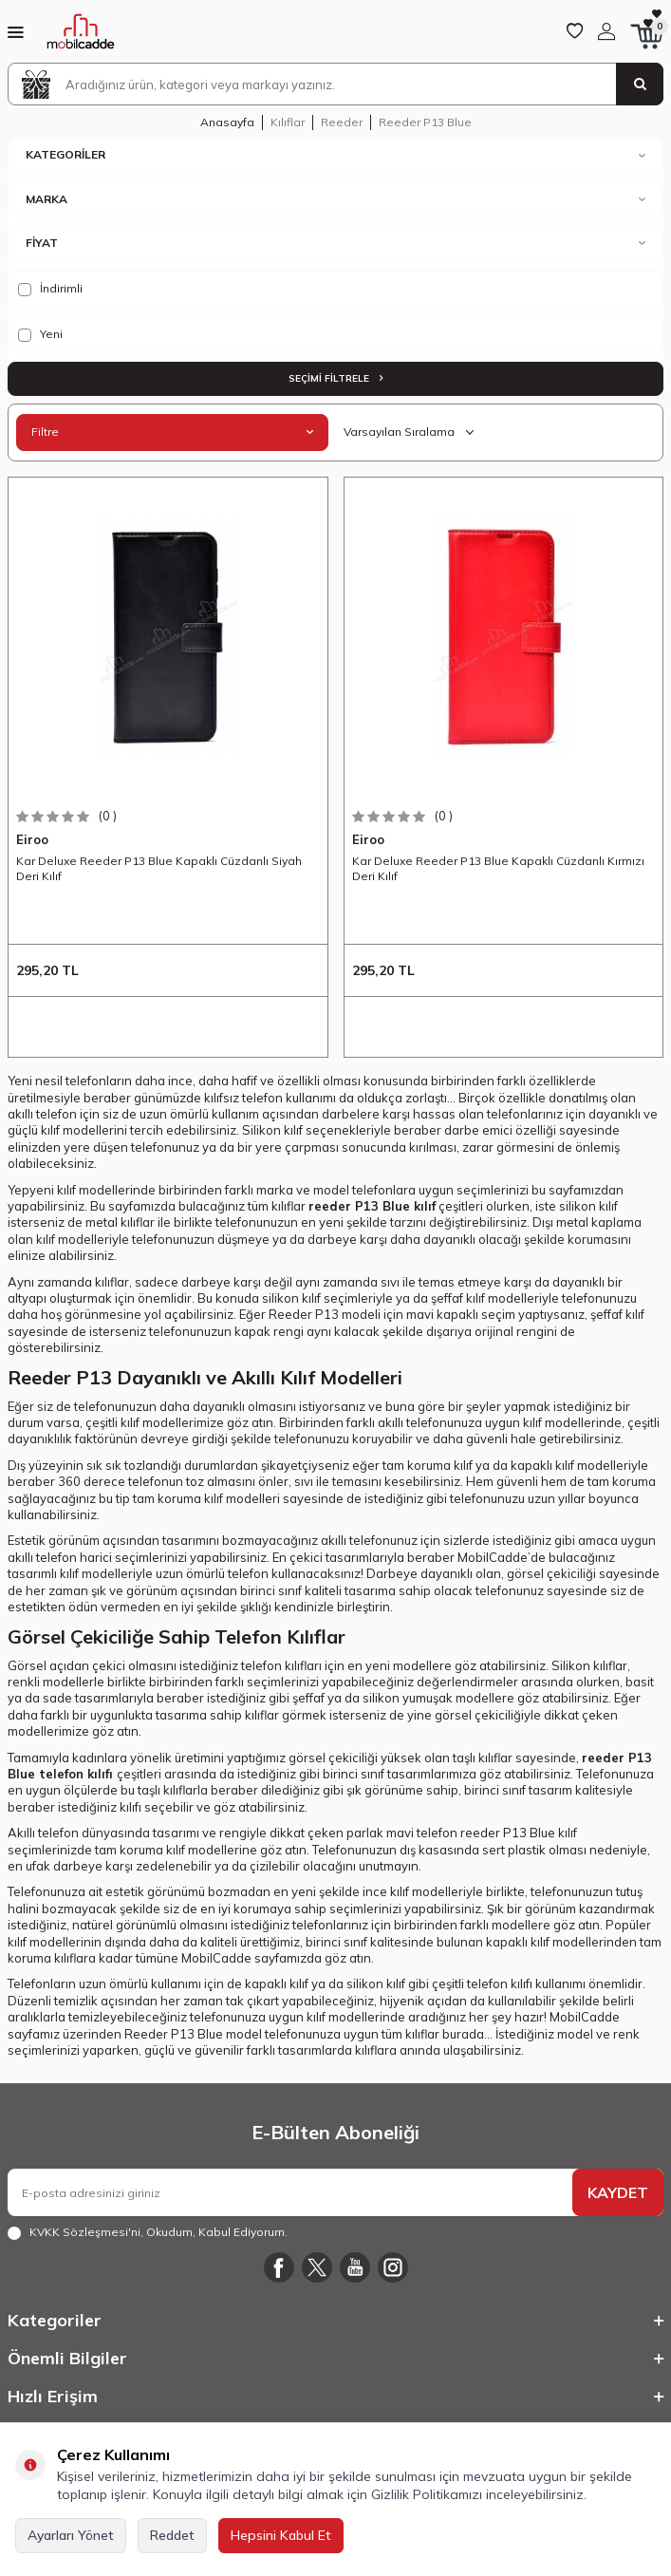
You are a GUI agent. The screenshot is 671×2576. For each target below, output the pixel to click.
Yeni (40, 334)
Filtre (172, 431)
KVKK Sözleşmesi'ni (84, 2232)
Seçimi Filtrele (335, 378)
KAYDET (617, 2192)
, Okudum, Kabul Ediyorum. (148, 2232)
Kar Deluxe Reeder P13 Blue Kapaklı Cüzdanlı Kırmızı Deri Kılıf (498, 868)
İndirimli (50, 288)
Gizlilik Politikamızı (426, 2494)
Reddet (172, 2535)
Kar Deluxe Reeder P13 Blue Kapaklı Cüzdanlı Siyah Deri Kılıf (159, 868)
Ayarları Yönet (71, 2535)
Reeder (342, 122)
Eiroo (32, 839)
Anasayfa (227, 122)
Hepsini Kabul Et (281, 2535)
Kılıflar (287, 122)
